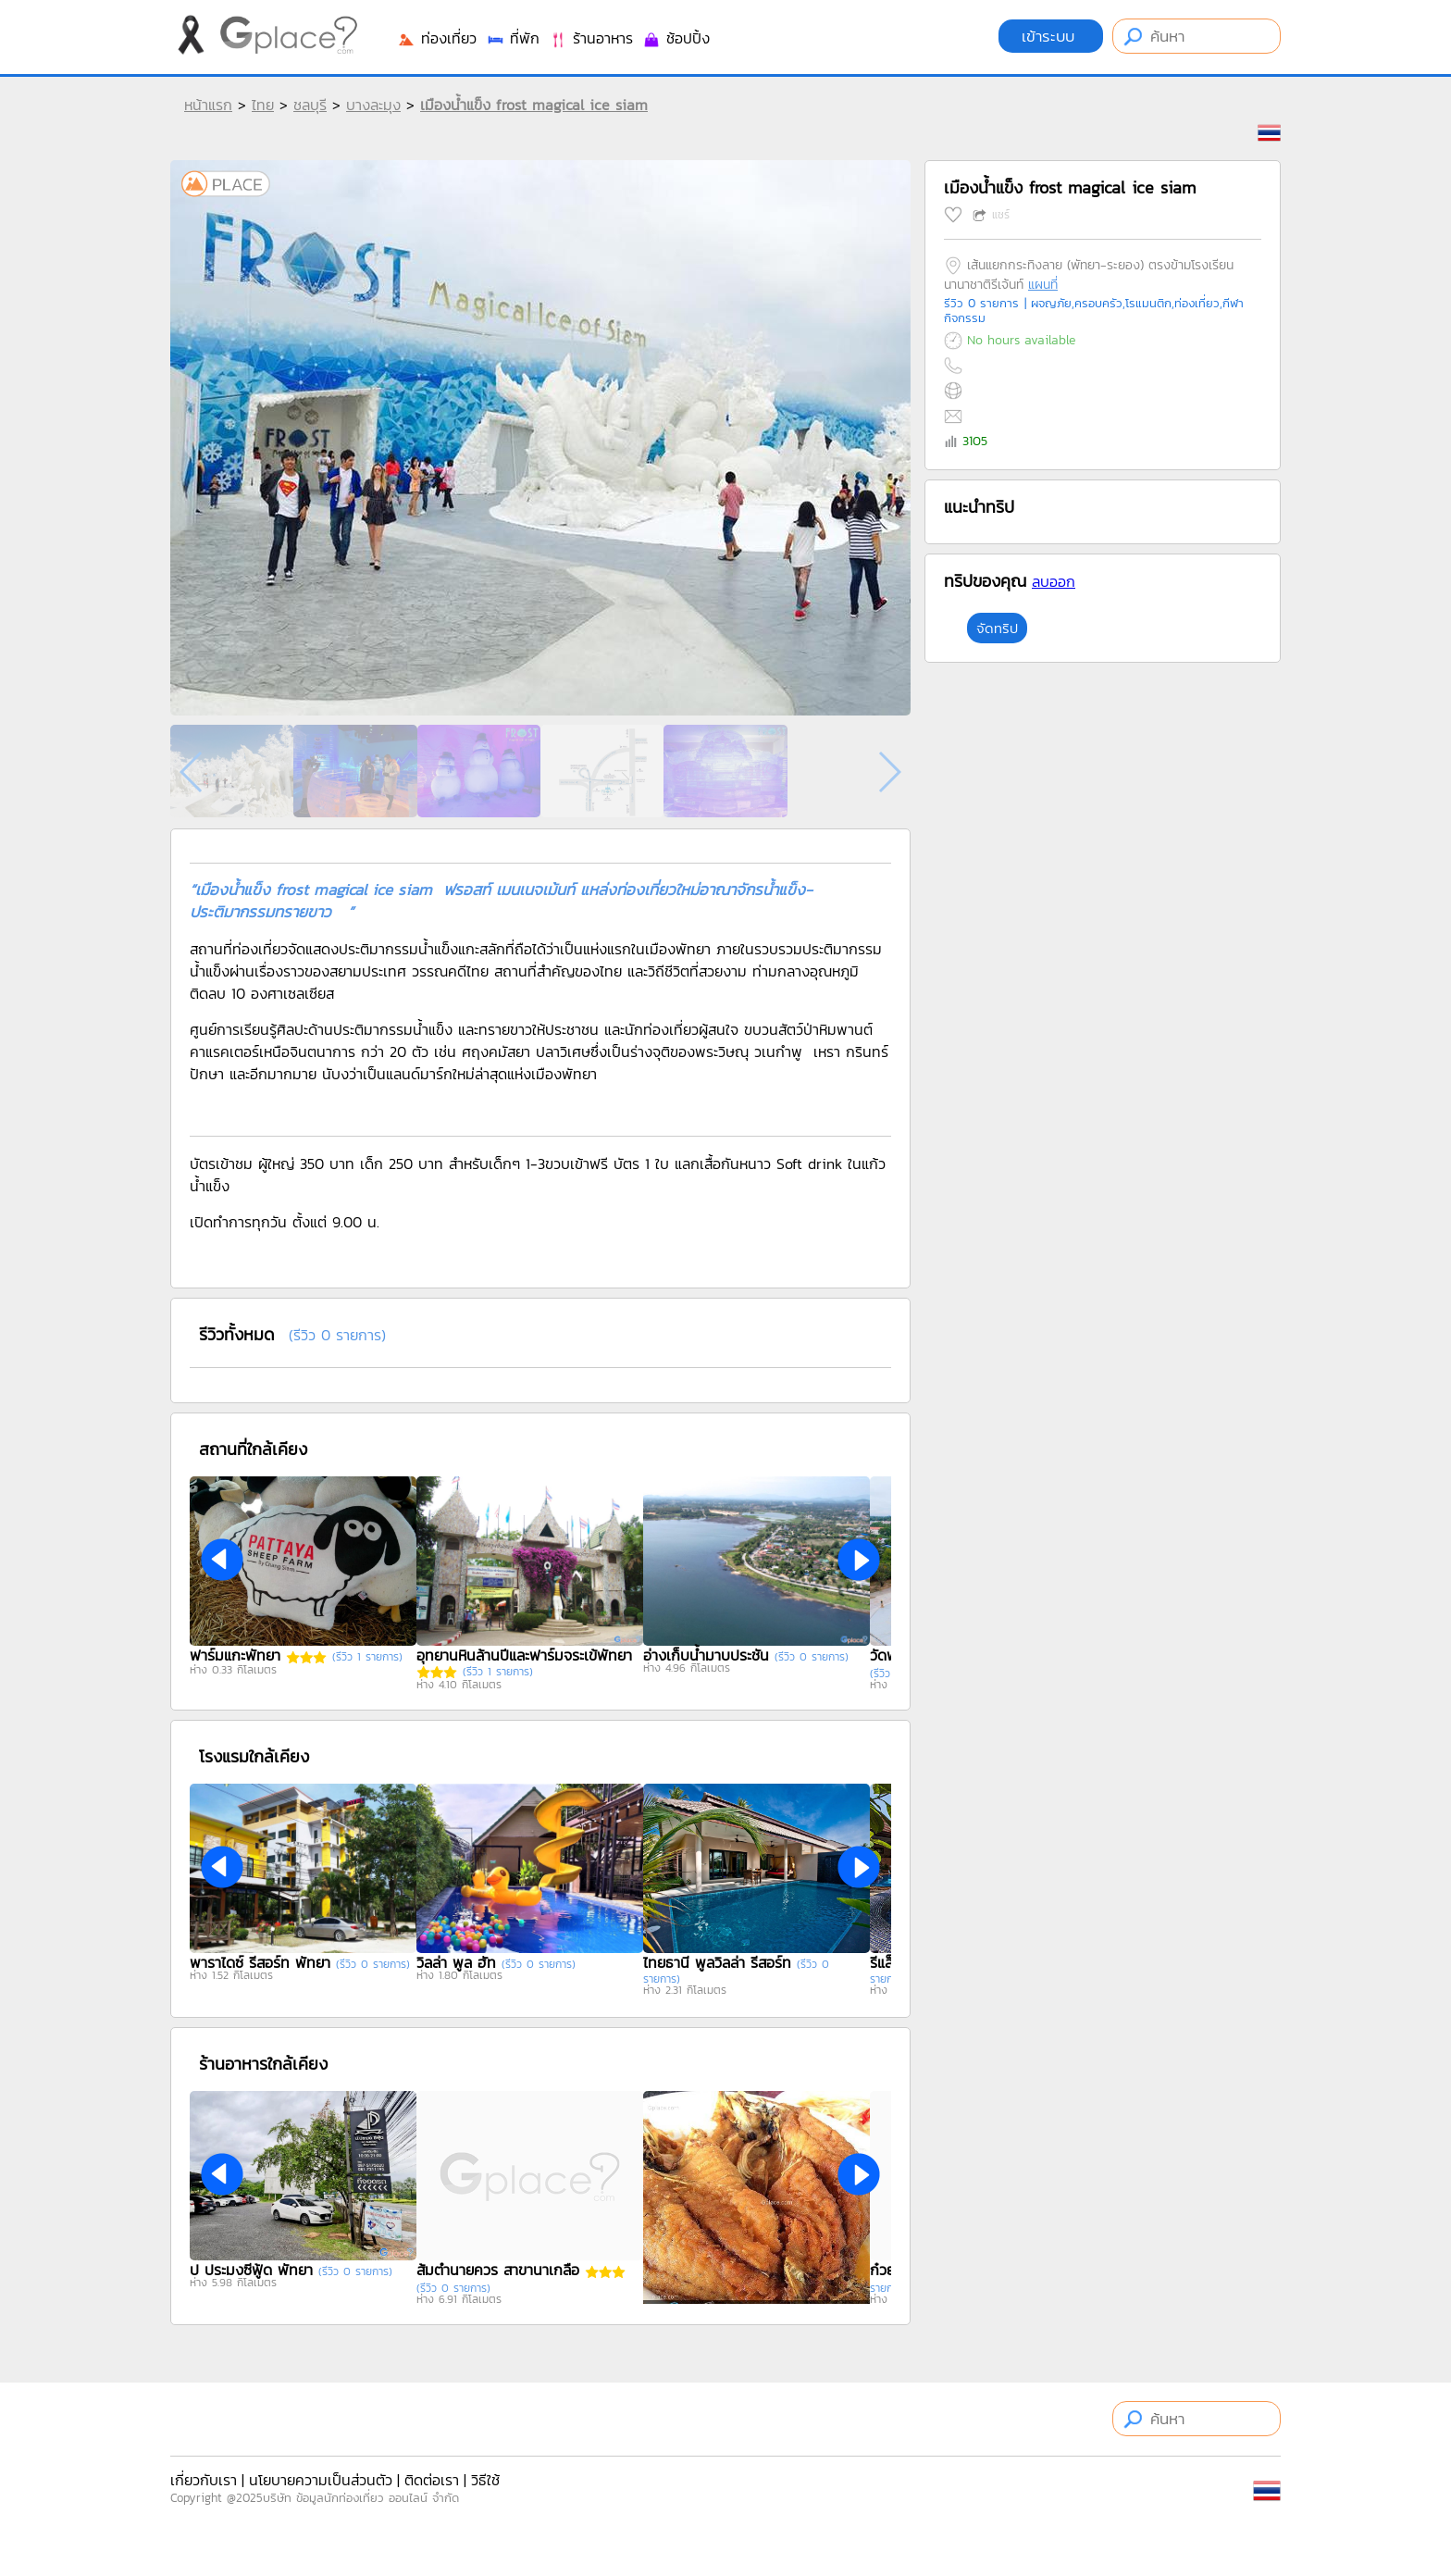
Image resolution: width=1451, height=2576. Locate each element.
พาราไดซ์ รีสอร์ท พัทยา (260, 1962)
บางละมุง (373, 104)
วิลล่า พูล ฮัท (456, 1962)
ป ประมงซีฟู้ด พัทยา (251, 2270)
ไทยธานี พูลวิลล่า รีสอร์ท (717, 1962)
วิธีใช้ (485, 2480)
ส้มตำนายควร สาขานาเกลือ (497, 2270)
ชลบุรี (310, 104)
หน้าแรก (208, 104)
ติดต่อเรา (431, 2480)
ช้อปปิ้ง (676, 38)
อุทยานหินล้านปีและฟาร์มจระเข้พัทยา (524, 1655)
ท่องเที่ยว (437, 38)
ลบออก (1053, 581)
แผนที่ (1043, 284)
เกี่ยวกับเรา (203, 2480)
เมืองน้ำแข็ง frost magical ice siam (534, 104)
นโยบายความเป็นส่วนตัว (320, 2480)
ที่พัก (512, 38)
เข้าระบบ (1051, 36)
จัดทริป (997, 628)
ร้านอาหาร (591, 38)
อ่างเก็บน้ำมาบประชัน (706, 1655)
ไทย (263, 104)
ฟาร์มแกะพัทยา (235, 1655)
